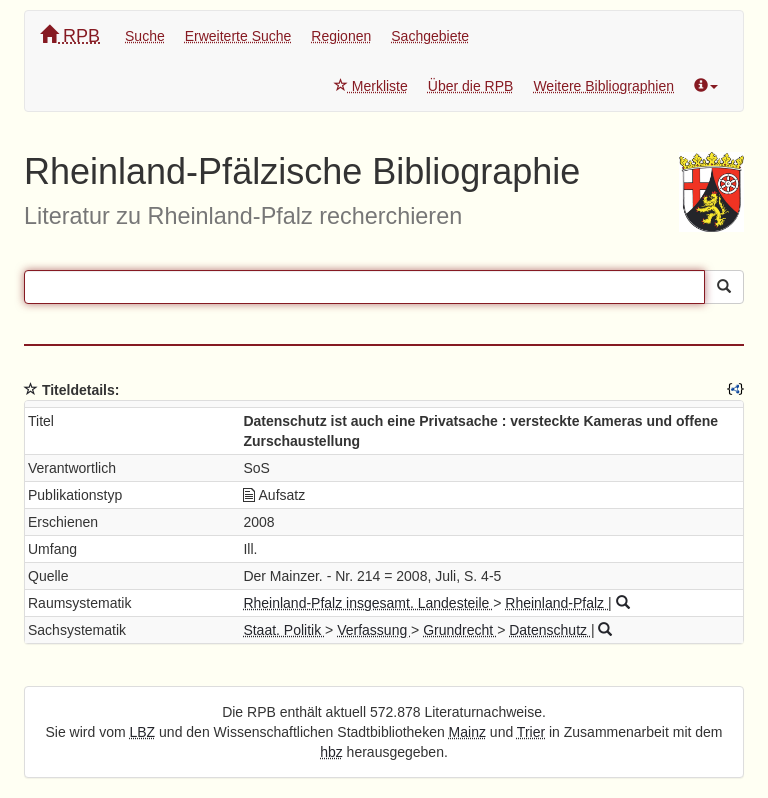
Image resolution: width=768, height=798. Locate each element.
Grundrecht (460, 630)
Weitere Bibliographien (603, 86)
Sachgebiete (430, 36)
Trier (531, 732)
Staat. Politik (284, 630)
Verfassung (374, 630)
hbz (331, 752)
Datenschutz (550, 630)
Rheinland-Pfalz (556, 603)
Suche (145, 36)
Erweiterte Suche (238, 36)
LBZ (143, 732)
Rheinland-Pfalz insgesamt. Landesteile (368, 603)
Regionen (341, 36)
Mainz (467, 732)
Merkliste (371, 86)
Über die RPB (471, 86)
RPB (70, 35)
